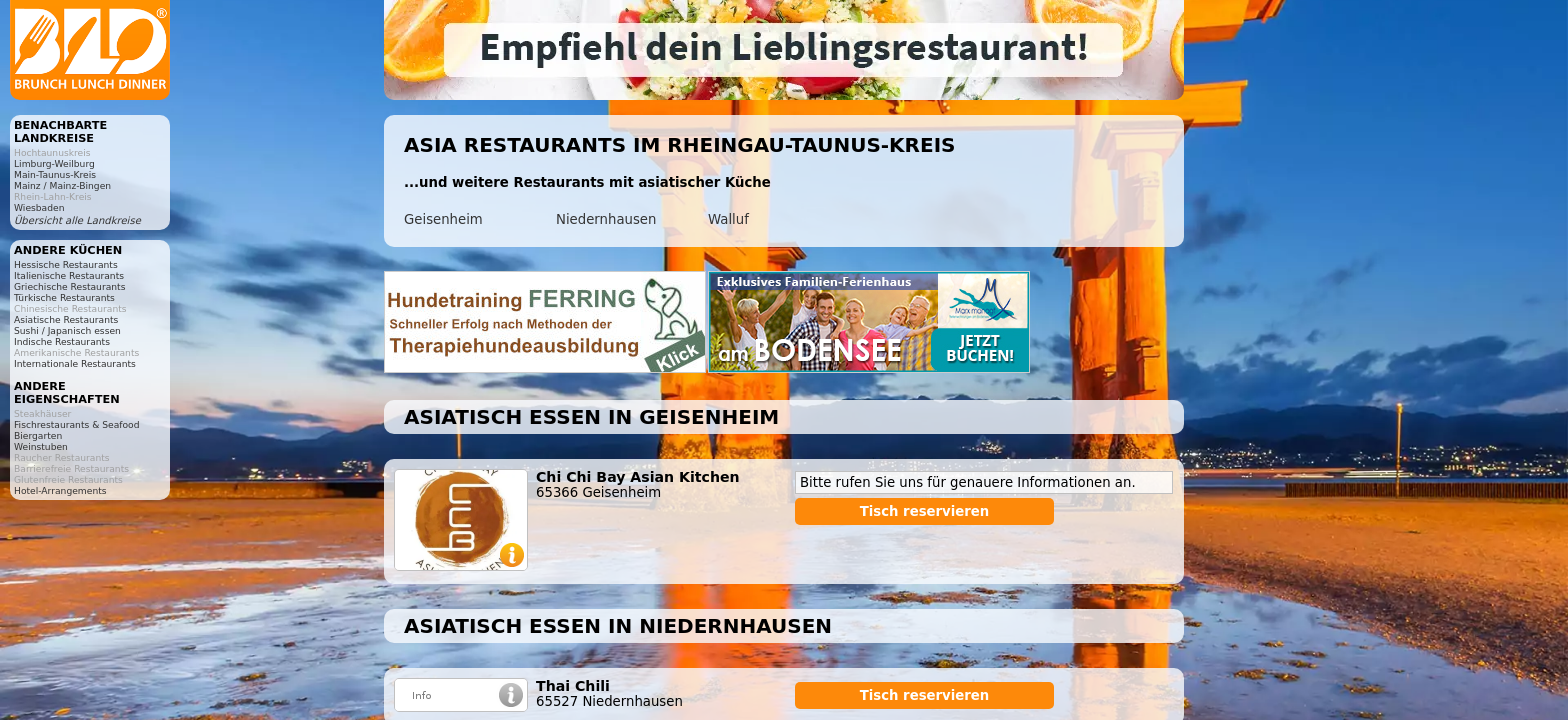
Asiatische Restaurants (66, 319)
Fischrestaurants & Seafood (77, 424)
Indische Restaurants (62, 341)
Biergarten (38, 435)
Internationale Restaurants (75, 363)
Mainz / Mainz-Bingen (62, 185)
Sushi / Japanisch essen (67, 330)
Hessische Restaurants (66, 264)
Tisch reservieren (925, 511)
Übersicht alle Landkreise (77, 220)
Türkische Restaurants (64, 297)
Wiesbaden (39, 207)
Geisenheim (443, 219)
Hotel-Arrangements (60, 490)
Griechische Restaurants (69, 286)
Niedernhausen (606, 219)
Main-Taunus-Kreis (55, 174)
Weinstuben (41, 446)
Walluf (728, 219)
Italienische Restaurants (69, 275)
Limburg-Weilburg (54, 163)
